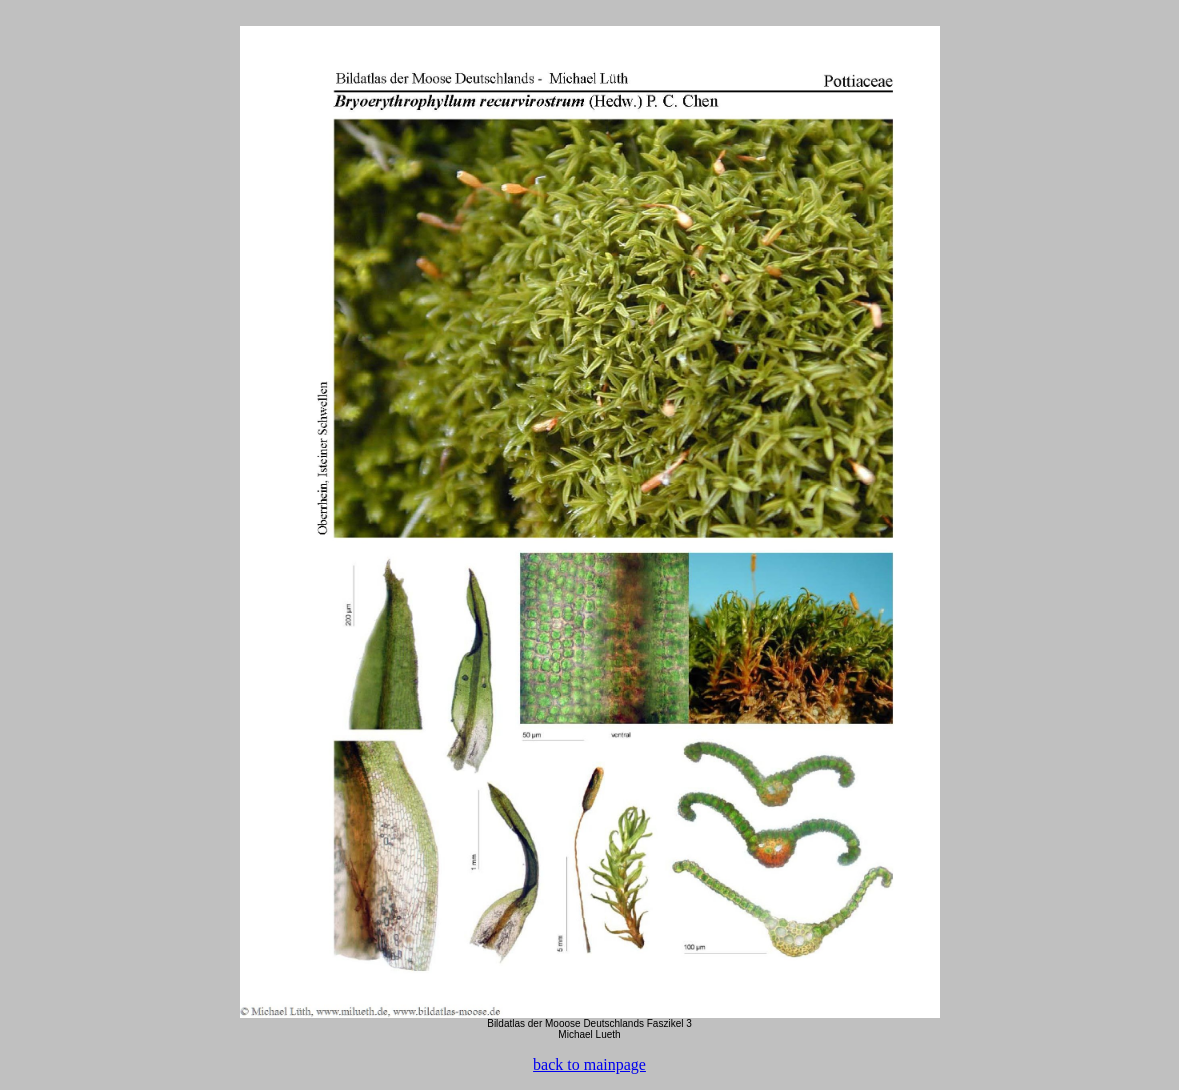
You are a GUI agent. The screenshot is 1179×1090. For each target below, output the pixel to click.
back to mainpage (589, 1064)
